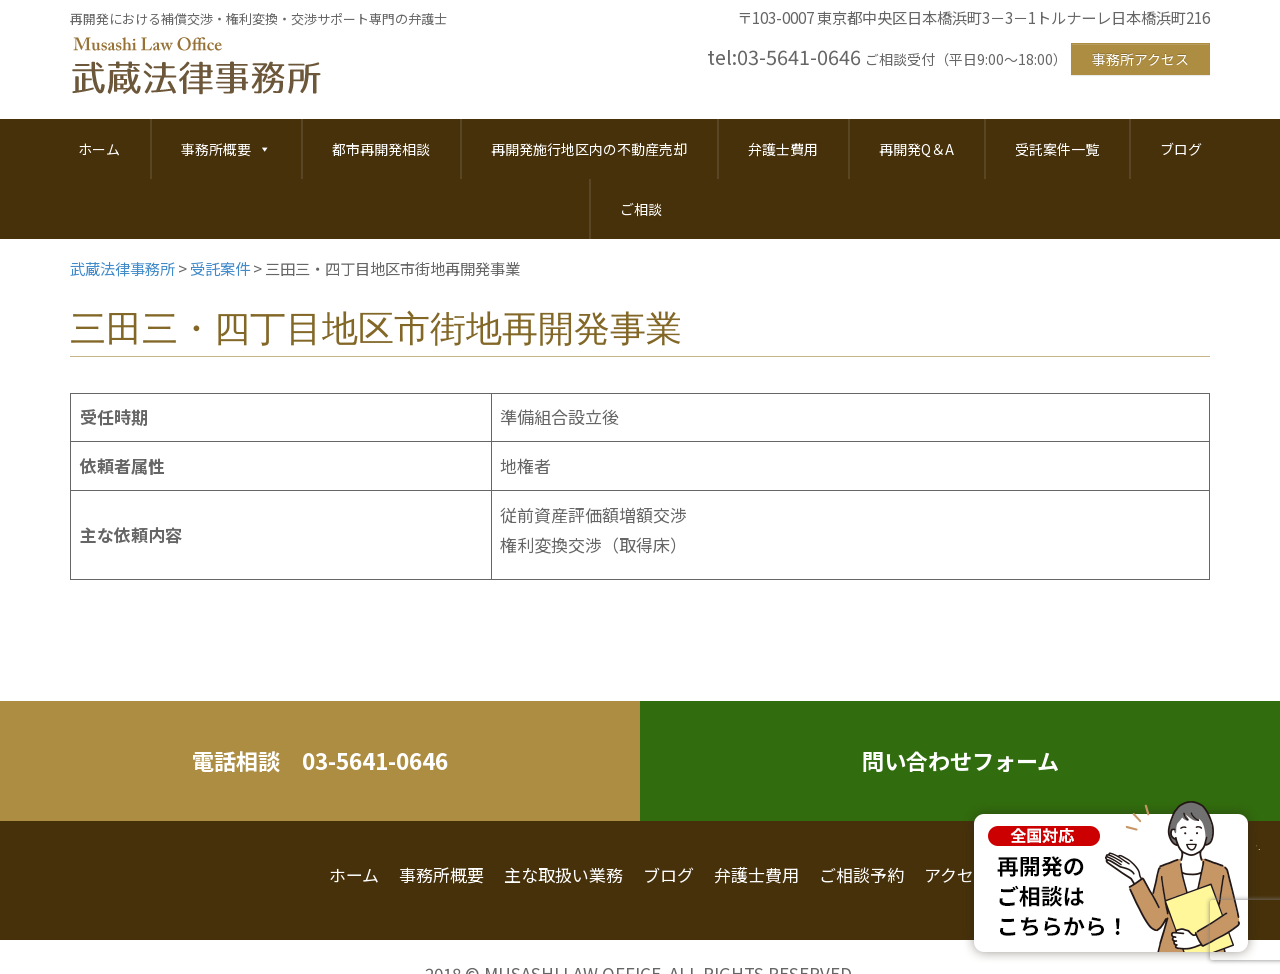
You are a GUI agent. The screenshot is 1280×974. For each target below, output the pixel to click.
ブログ (1181, 149)
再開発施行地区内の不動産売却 (589, 149)
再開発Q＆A (916, 149)
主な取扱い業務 (563, 874)
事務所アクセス (1140, 59)
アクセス (957, 874)
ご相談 (641, 209)
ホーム (99, 149)
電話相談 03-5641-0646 (320, 760)
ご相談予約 (861, 874)
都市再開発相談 (381, 149)
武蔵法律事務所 (196, 67)
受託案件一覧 (1057, 149)
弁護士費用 (783, 149)
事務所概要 (226, 149)
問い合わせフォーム (960, 760)
